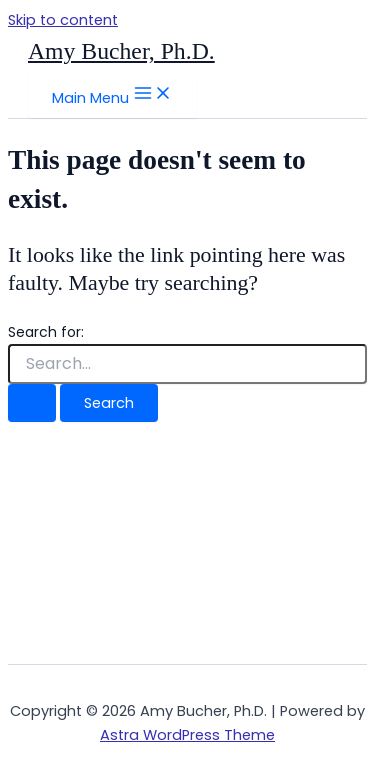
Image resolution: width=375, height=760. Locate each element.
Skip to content (63, 20)
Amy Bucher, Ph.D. (121, 51)
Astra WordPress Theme (187, 735)
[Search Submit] (32, 403)
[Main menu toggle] (112, 94)
